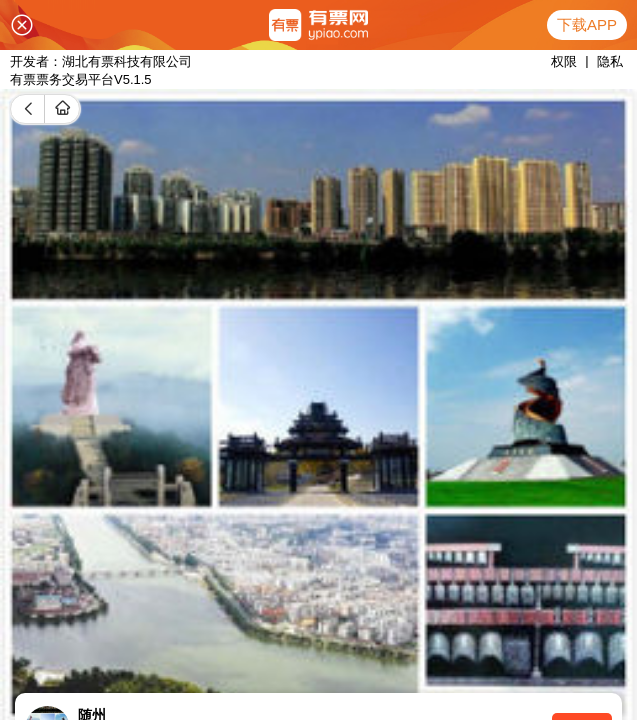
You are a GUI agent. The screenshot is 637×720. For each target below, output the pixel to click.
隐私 (610, 61)
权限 (564, 61)
